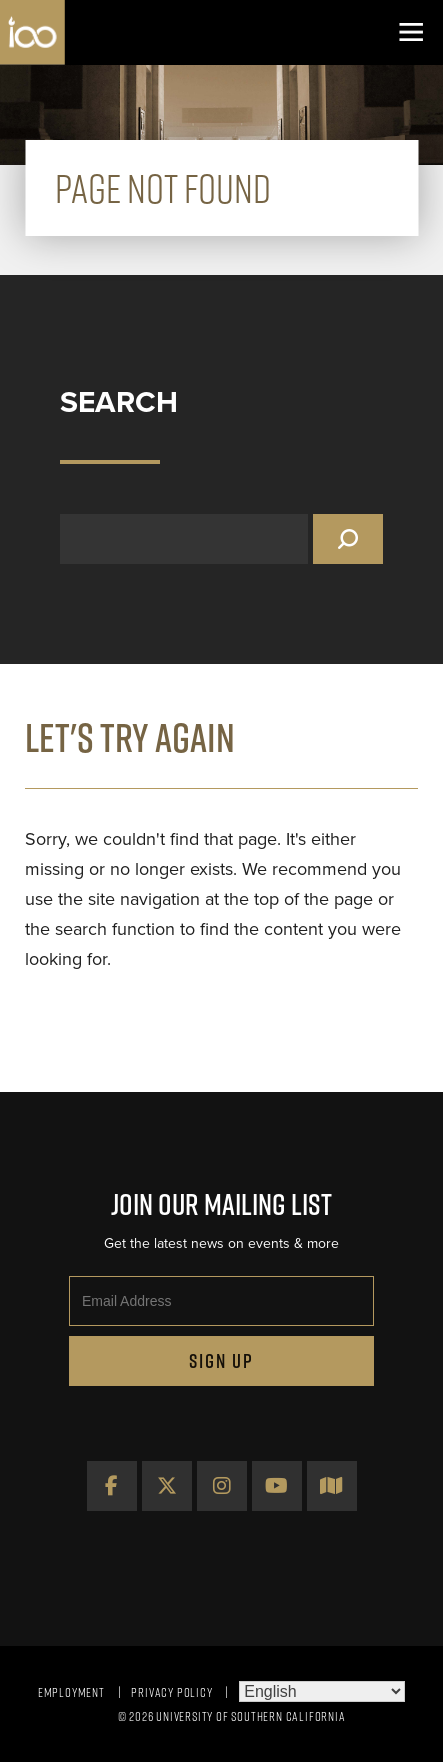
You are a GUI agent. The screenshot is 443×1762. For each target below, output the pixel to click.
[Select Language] (322, 1691)
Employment (71, 1692)
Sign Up (221, 1361)
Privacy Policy (171, 1692)
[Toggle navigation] (410, 32)
